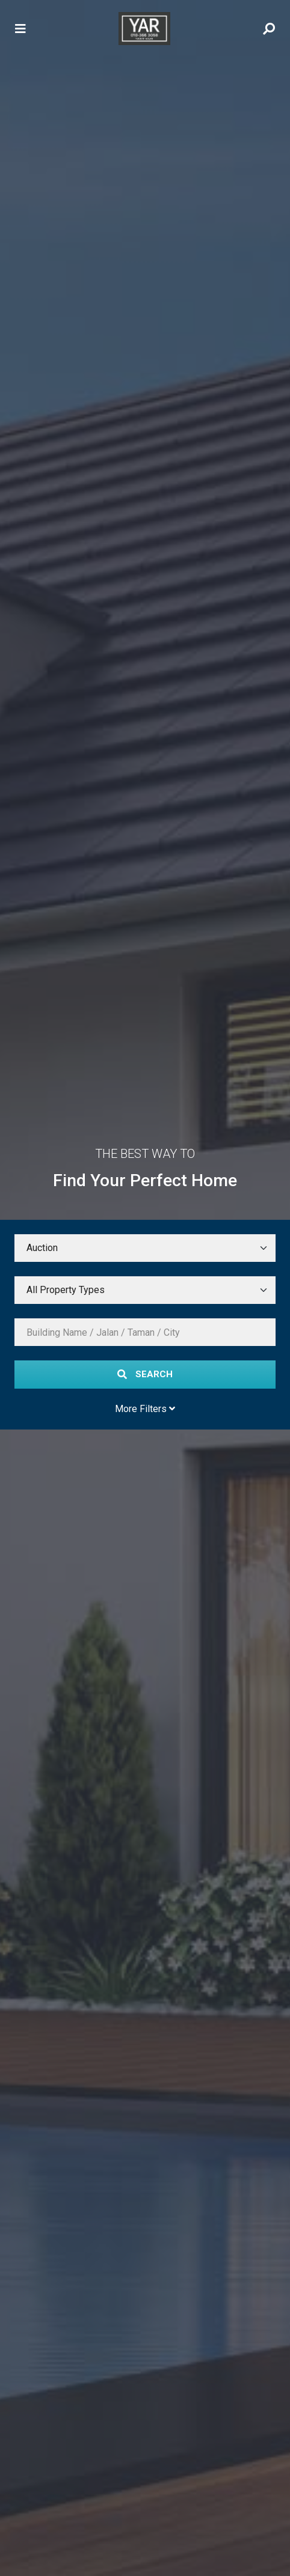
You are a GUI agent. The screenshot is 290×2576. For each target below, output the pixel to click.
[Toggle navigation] (20, 28)
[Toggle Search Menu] (269, 28)
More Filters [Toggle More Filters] (145, 1408)
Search (145, 1374)
